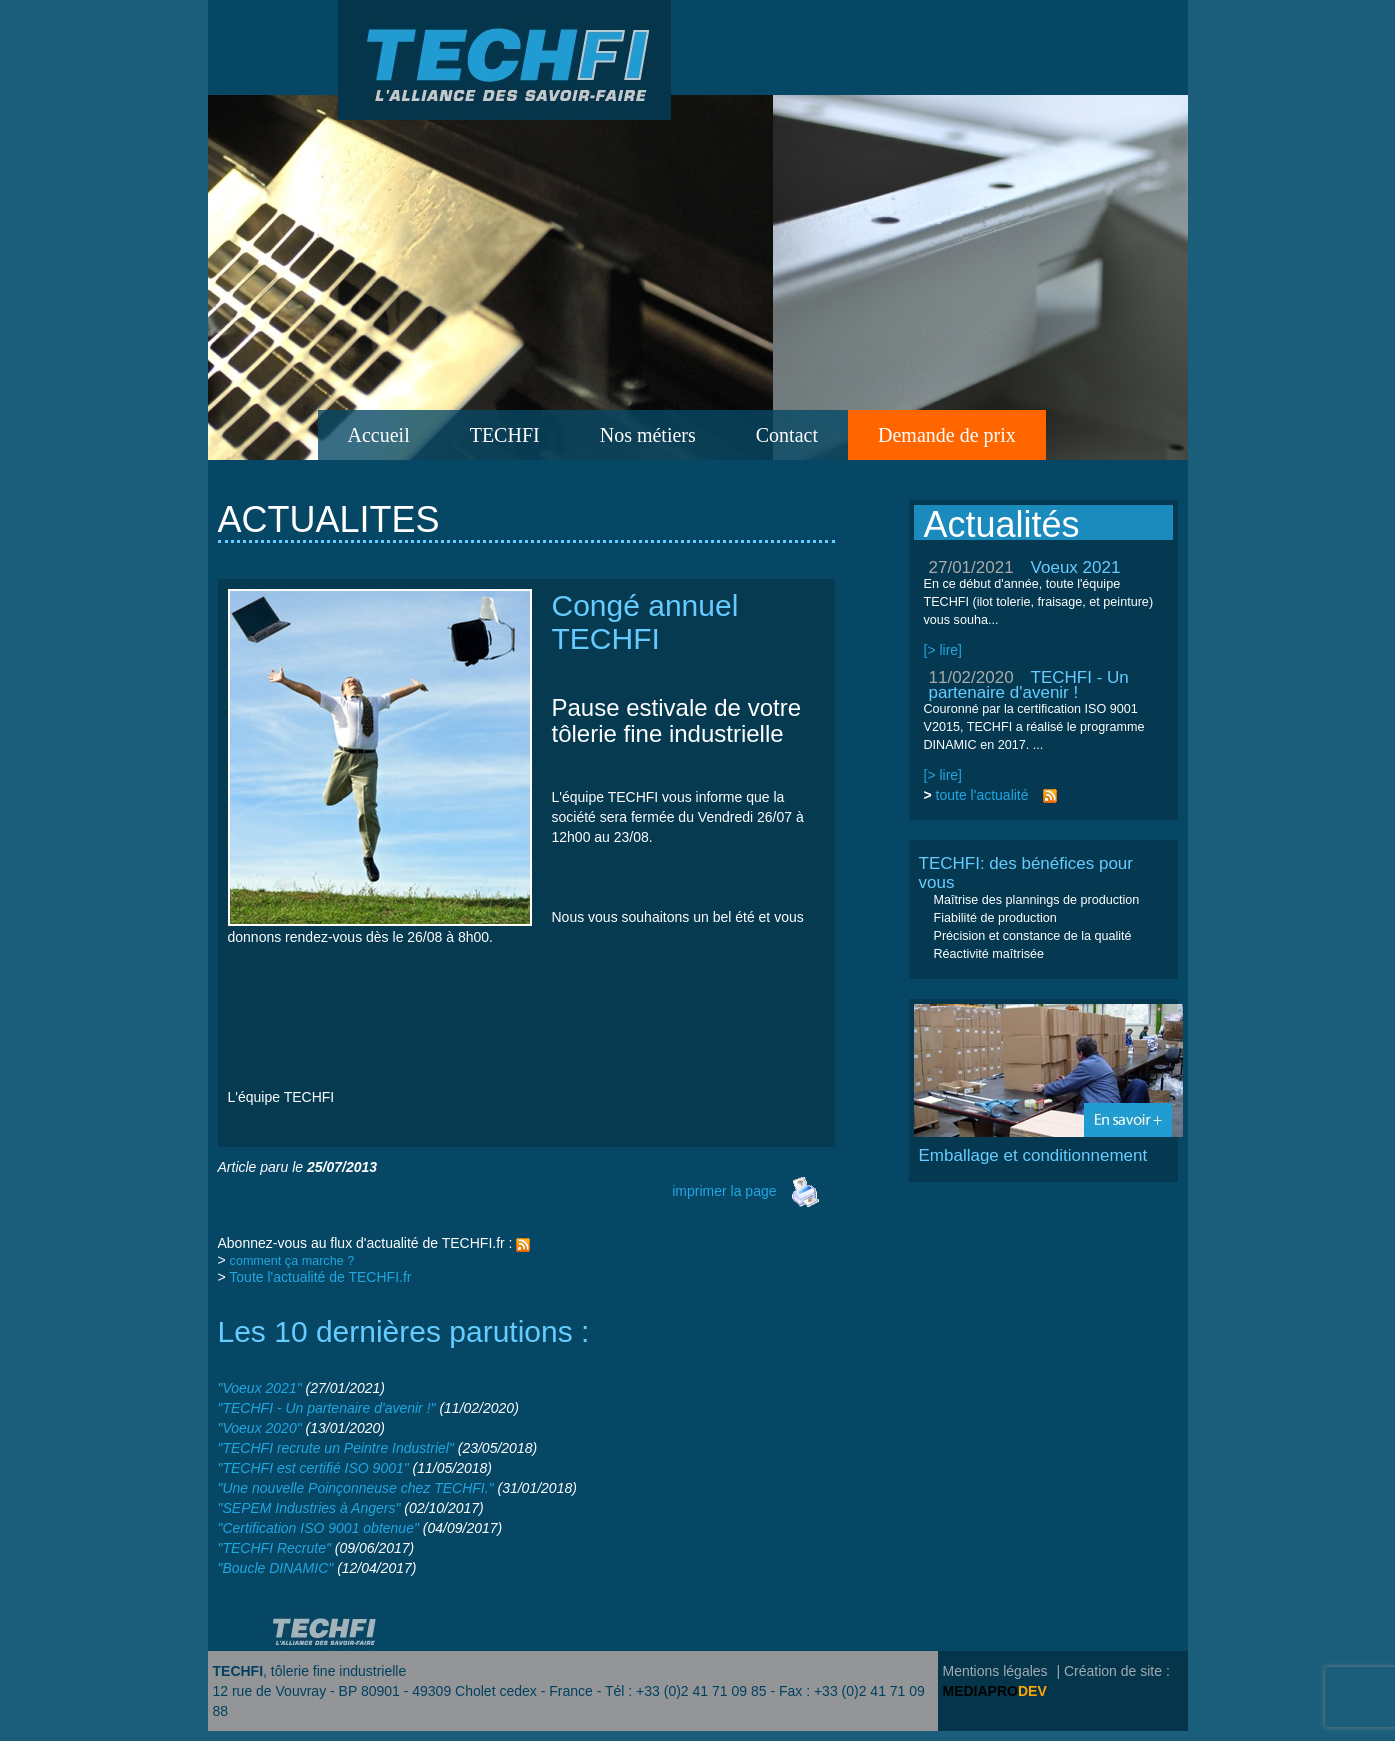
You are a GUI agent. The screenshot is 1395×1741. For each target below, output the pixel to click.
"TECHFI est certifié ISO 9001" (313, 1468)
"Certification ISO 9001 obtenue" (318, 1528)
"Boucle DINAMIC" (276, 1568)
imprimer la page (746, 1191)
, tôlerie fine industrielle (310, 1671)
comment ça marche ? (292, 1261)
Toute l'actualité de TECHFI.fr (320, 1277)
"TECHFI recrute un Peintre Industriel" (336, 1448)
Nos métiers (648, 435)
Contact (787, 435)
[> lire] (943, 650)
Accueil (379, 435)
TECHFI (505, 435)
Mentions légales (995, 1671)
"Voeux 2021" (260, 1388)
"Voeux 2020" (260, 1428)
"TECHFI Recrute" (274, 1548)
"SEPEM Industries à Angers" (309, 1508)
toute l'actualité (982, 795)
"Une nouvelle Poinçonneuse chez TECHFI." (356, 1488)
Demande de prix (947, 435)
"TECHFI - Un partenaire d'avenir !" (327, 1408)
